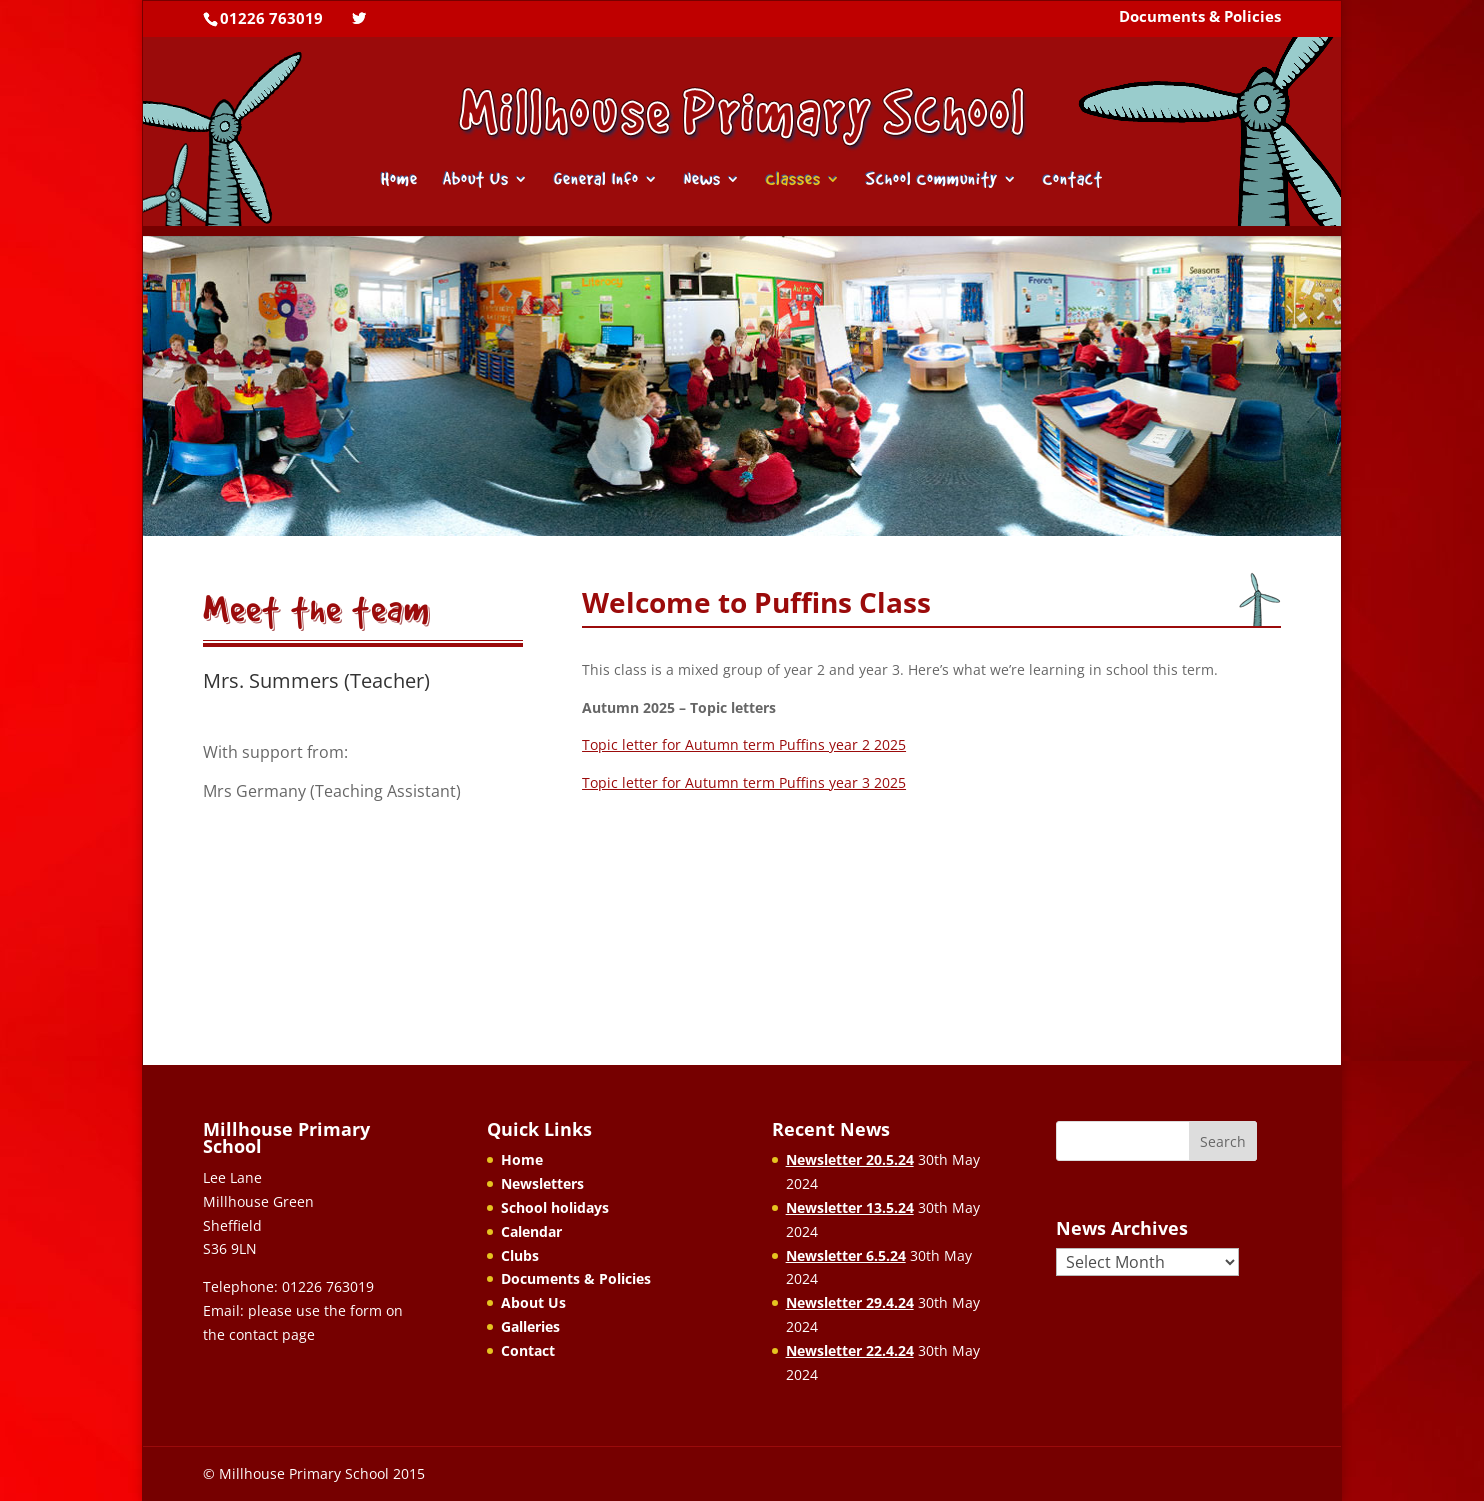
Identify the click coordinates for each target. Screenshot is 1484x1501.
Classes (793, 180)
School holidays (555, 1207)
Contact (1073, 180)
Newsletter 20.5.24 (850, 1159)
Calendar (531, 1231)
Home (399, 180)
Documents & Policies (1200, 18)
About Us (476, 180)
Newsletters (542, 1183)
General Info (596, 180)
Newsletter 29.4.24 (850, 1302)
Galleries (530, 1326)
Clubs (520, 1255)
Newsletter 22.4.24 (850, 1350)
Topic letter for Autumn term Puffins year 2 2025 (744, 744)
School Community (932, 180)
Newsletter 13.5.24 (850, 1207)
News (702, 180)
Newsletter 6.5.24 (846, 1255)
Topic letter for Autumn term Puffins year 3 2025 (744, 782)
